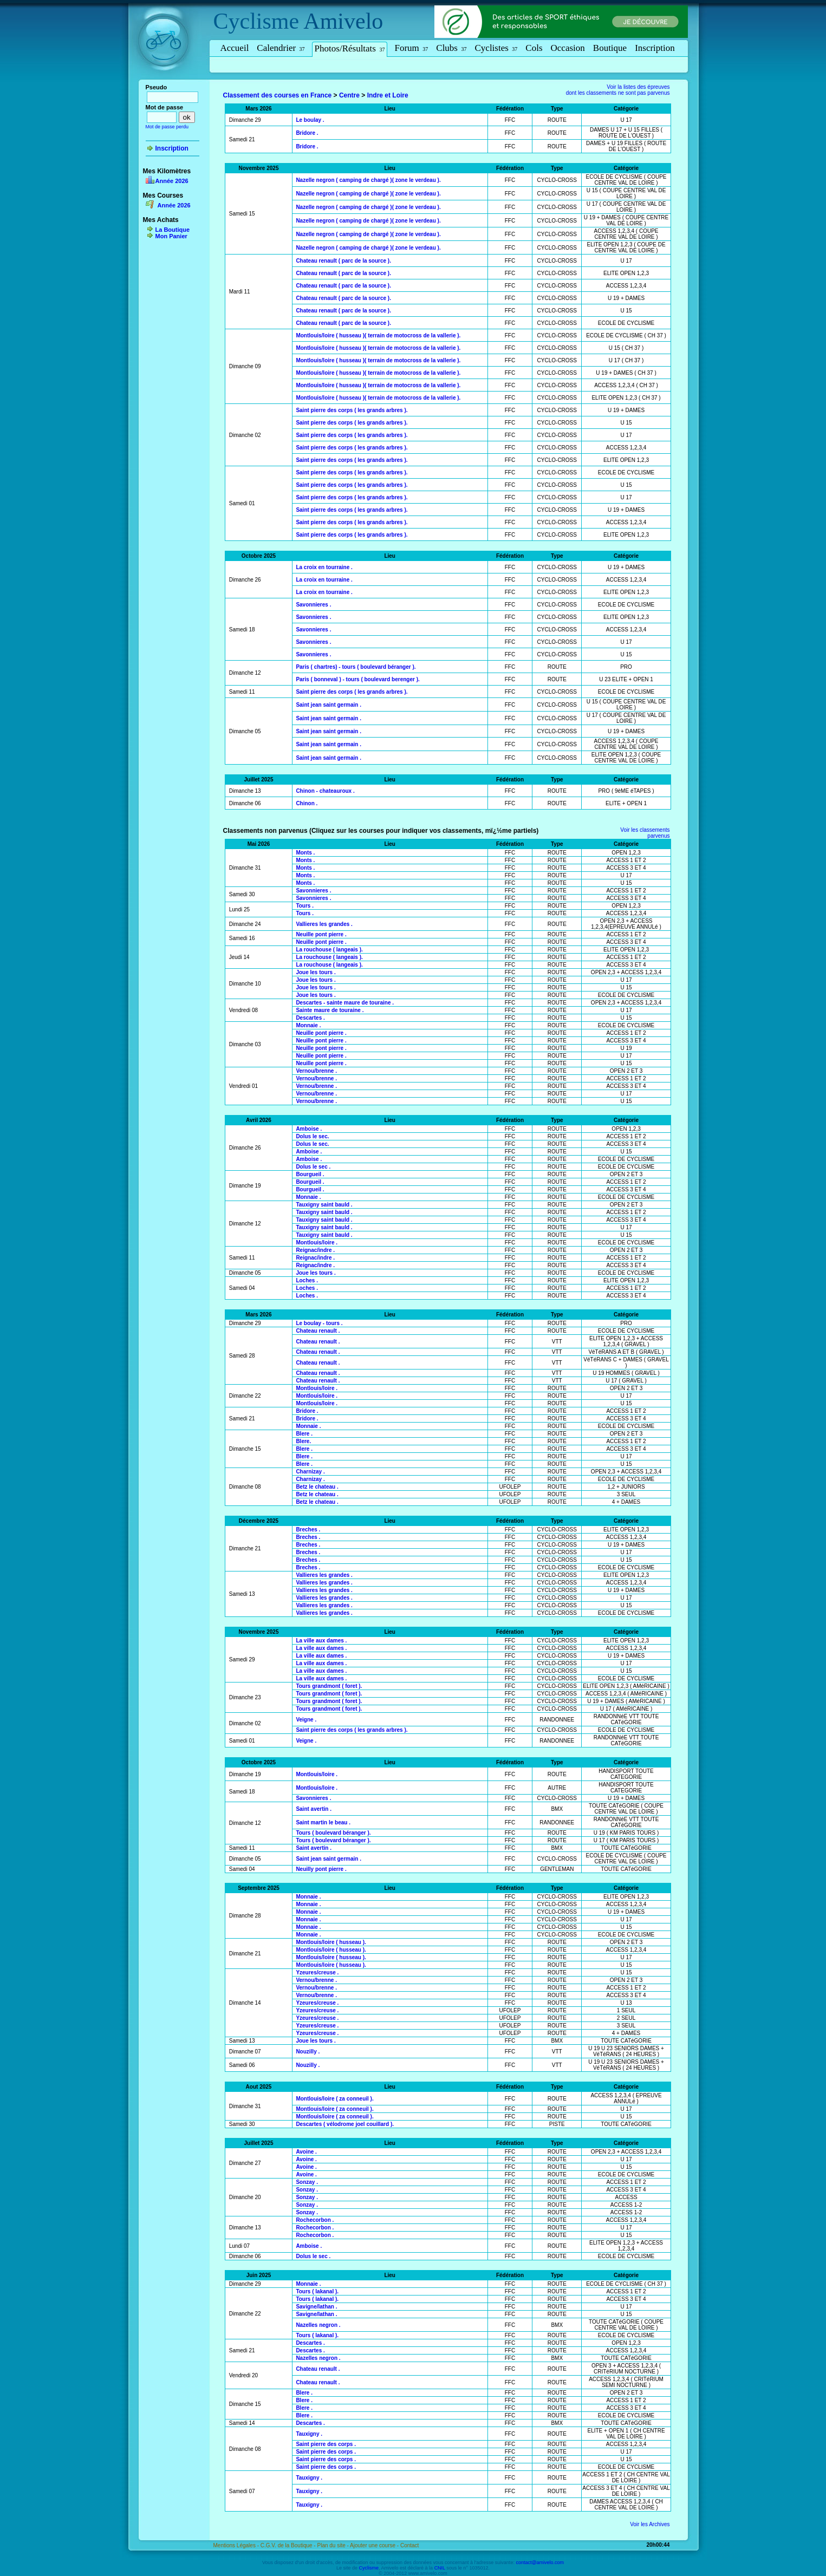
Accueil (234, 48)
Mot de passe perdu (167, 126)
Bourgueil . (310, 1174)
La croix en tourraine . (324, 567)
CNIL (439, 2568)
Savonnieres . (313, 605)
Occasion (568, 48)
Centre (349, 95)
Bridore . (307, 133)
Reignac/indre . (315, 1250)
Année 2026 (171, 181)
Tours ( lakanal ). (317, 2291)
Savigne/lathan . (316, 2307)
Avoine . (306, 2152)
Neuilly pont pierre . (321, 1869)
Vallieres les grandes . (324, 924)
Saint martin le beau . (323, 1822)
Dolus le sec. (312, 1136)
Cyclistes (496, 48)
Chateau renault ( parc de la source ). (343, 261)
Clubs (451, 48)
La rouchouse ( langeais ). (329, 950)
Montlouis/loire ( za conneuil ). (334, 2099)
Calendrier (280, 48)
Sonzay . (307, 2182)
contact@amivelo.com (540, 2562)
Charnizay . (310, 1472)
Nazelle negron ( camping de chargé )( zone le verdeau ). (368, 180)
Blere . (304, 1434)
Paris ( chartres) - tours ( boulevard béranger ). (355, 667)
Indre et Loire (387, 95)
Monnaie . (308, 1025)
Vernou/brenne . (316, 1071)
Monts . (305, 853)
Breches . (308, 1529)
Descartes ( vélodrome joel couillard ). (345, 2124)
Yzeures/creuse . (317, 1972)
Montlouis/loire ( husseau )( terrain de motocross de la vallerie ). (378, 335)
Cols (533, 48)
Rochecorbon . (315, 2220)
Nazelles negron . (318, 2325)
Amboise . (309, 1129)
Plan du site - (333, 2545)
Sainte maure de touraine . (329, 1010)
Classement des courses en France (277, 95)
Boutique (610, 48)
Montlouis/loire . (316, 1242)
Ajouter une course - (375, 2545)
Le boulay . (310, 120)
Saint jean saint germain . (328, 705)
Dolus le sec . (313, 1167)
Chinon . (306, 803)
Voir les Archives (649, 2524)
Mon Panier (171, 236)
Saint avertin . (313, 1809)
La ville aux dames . (321, 1641)
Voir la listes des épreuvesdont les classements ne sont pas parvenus (618, 90)
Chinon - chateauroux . (325, 791)
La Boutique (172, 229)
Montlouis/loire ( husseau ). (331, 1942)
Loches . (307, 1280)
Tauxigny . (309, 2434)
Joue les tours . (315, 972)
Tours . (305, 906)
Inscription (655, 48)
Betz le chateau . (317, 1487)
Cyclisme (256, 21)
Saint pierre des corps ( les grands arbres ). (351, 410)
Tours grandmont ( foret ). (329, 1686)
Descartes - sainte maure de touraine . (345, 1003)
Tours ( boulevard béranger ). (333, 1833)
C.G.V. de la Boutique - (289, 2545)
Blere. (303, 1441)
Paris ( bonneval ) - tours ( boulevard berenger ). (357, 679)
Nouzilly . (308, 2052)
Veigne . (306, 1720)
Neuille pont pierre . (321, 934)
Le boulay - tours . (319, 1323)
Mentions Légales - (237, 2545)
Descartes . (310, 1018)
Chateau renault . (318, 1331)
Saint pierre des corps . (326, 2444)
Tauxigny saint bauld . (324, 1205)
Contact (409, 2545)
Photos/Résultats (350, 48)
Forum (411, 48)
